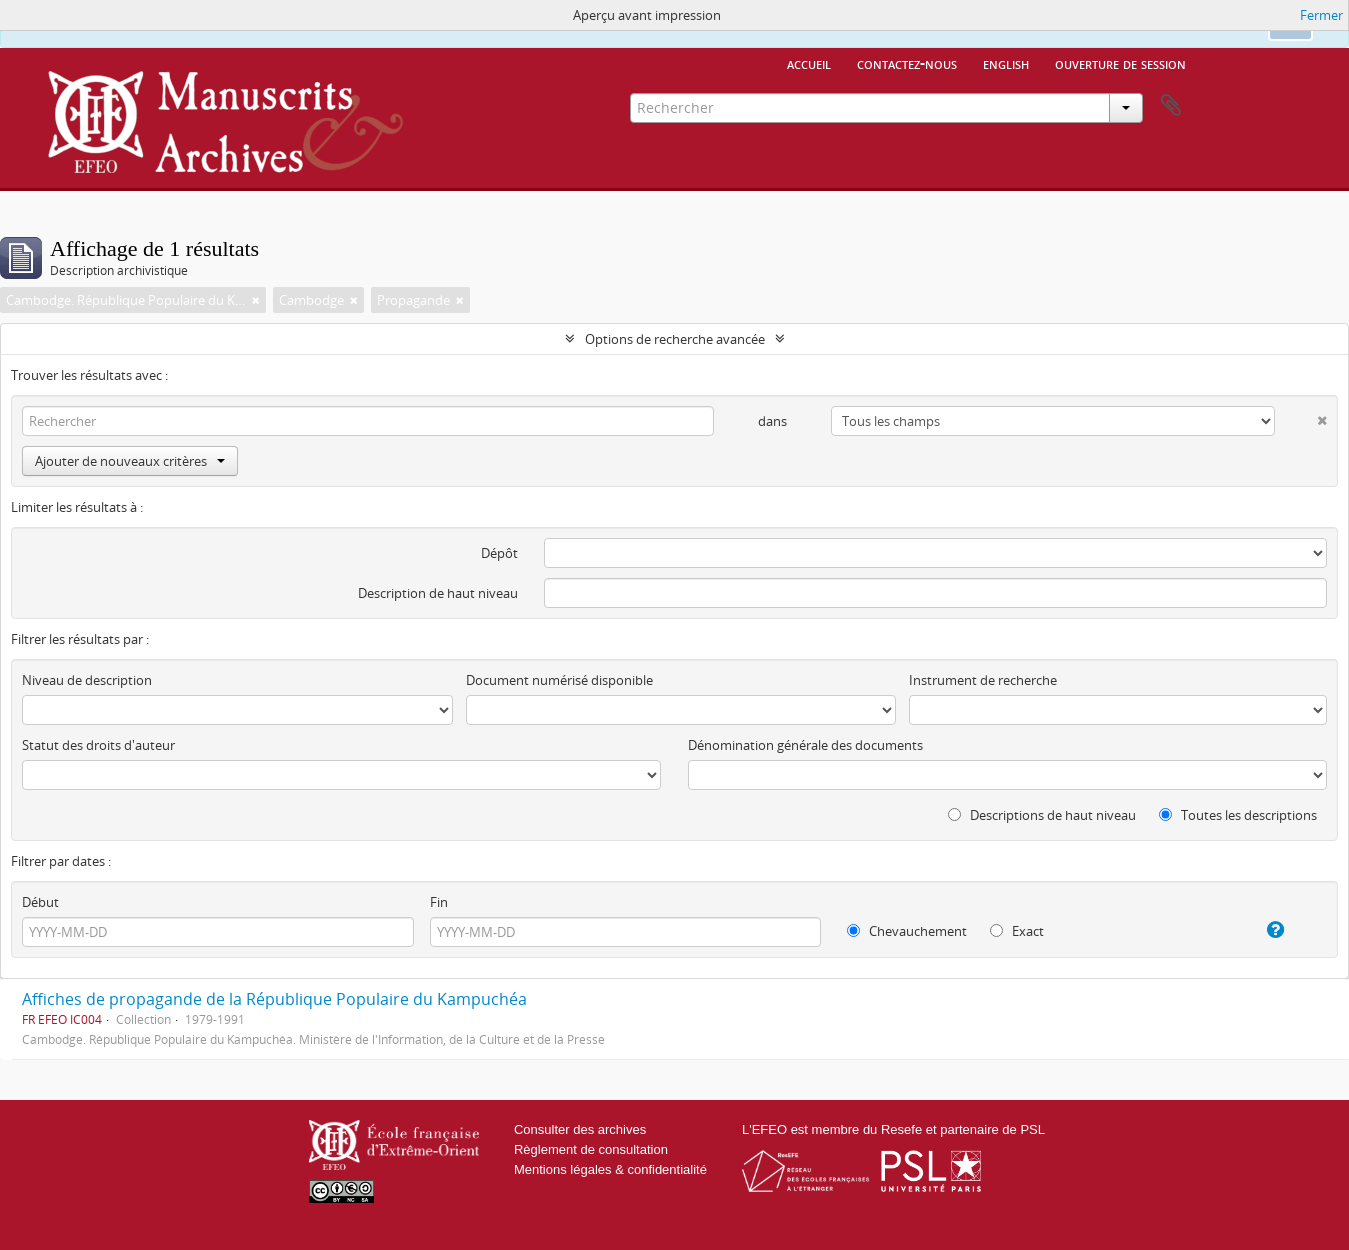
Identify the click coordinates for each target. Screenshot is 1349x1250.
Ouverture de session (1120, 63)
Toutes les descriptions (1238, 815)
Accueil (809, 63)
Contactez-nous (907, 63)
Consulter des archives (580, 1129)
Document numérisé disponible (559, 680)
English (1006, 63)
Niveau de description (87, 680)
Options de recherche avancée (675, 339)
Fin (439, 902)
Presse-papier (1171, 106)
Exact (1017, 931)
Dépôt (499, 553)
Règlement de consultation (591, 1149)
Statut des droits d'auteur (98, 745)
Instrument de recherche (983, 680)
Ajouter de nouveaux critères (130, 461)
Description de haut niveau (438, 593)
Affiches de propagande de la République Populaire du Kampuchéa (274, 999)
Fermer (1321, 15)
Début (40, 902)
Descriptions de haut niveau (1042, 815)
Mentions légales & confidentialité (610, 1169)
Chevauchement (907, 931)
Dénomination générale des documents (805, 745)
